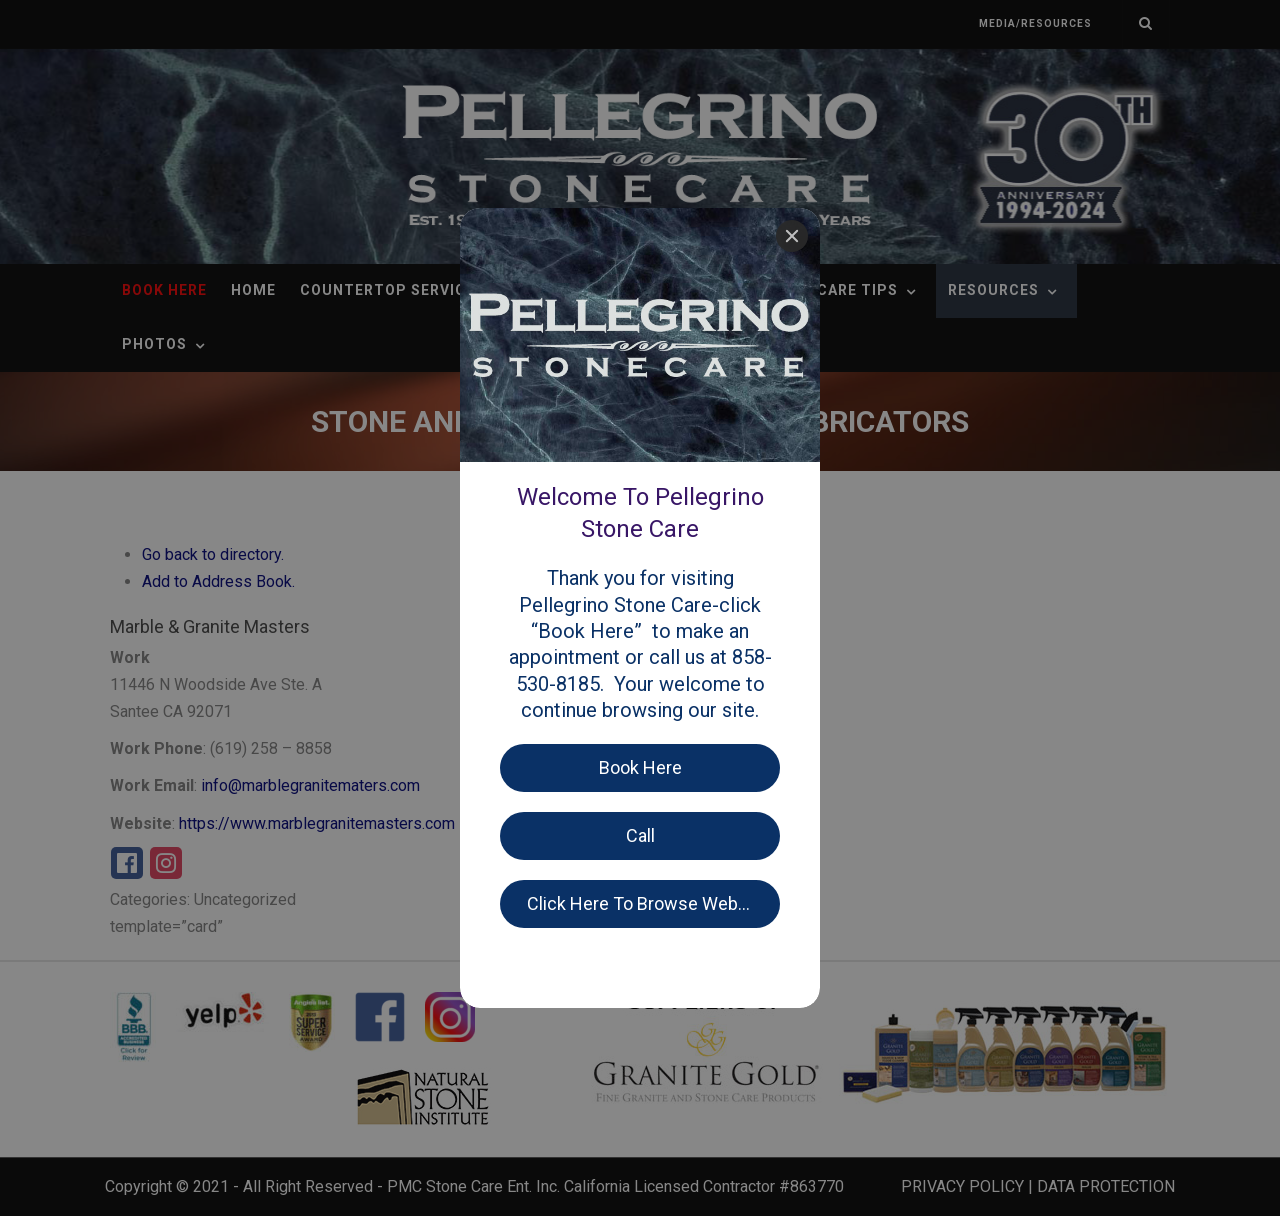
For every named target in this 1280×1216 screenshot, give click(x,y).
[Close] (792, 236)
